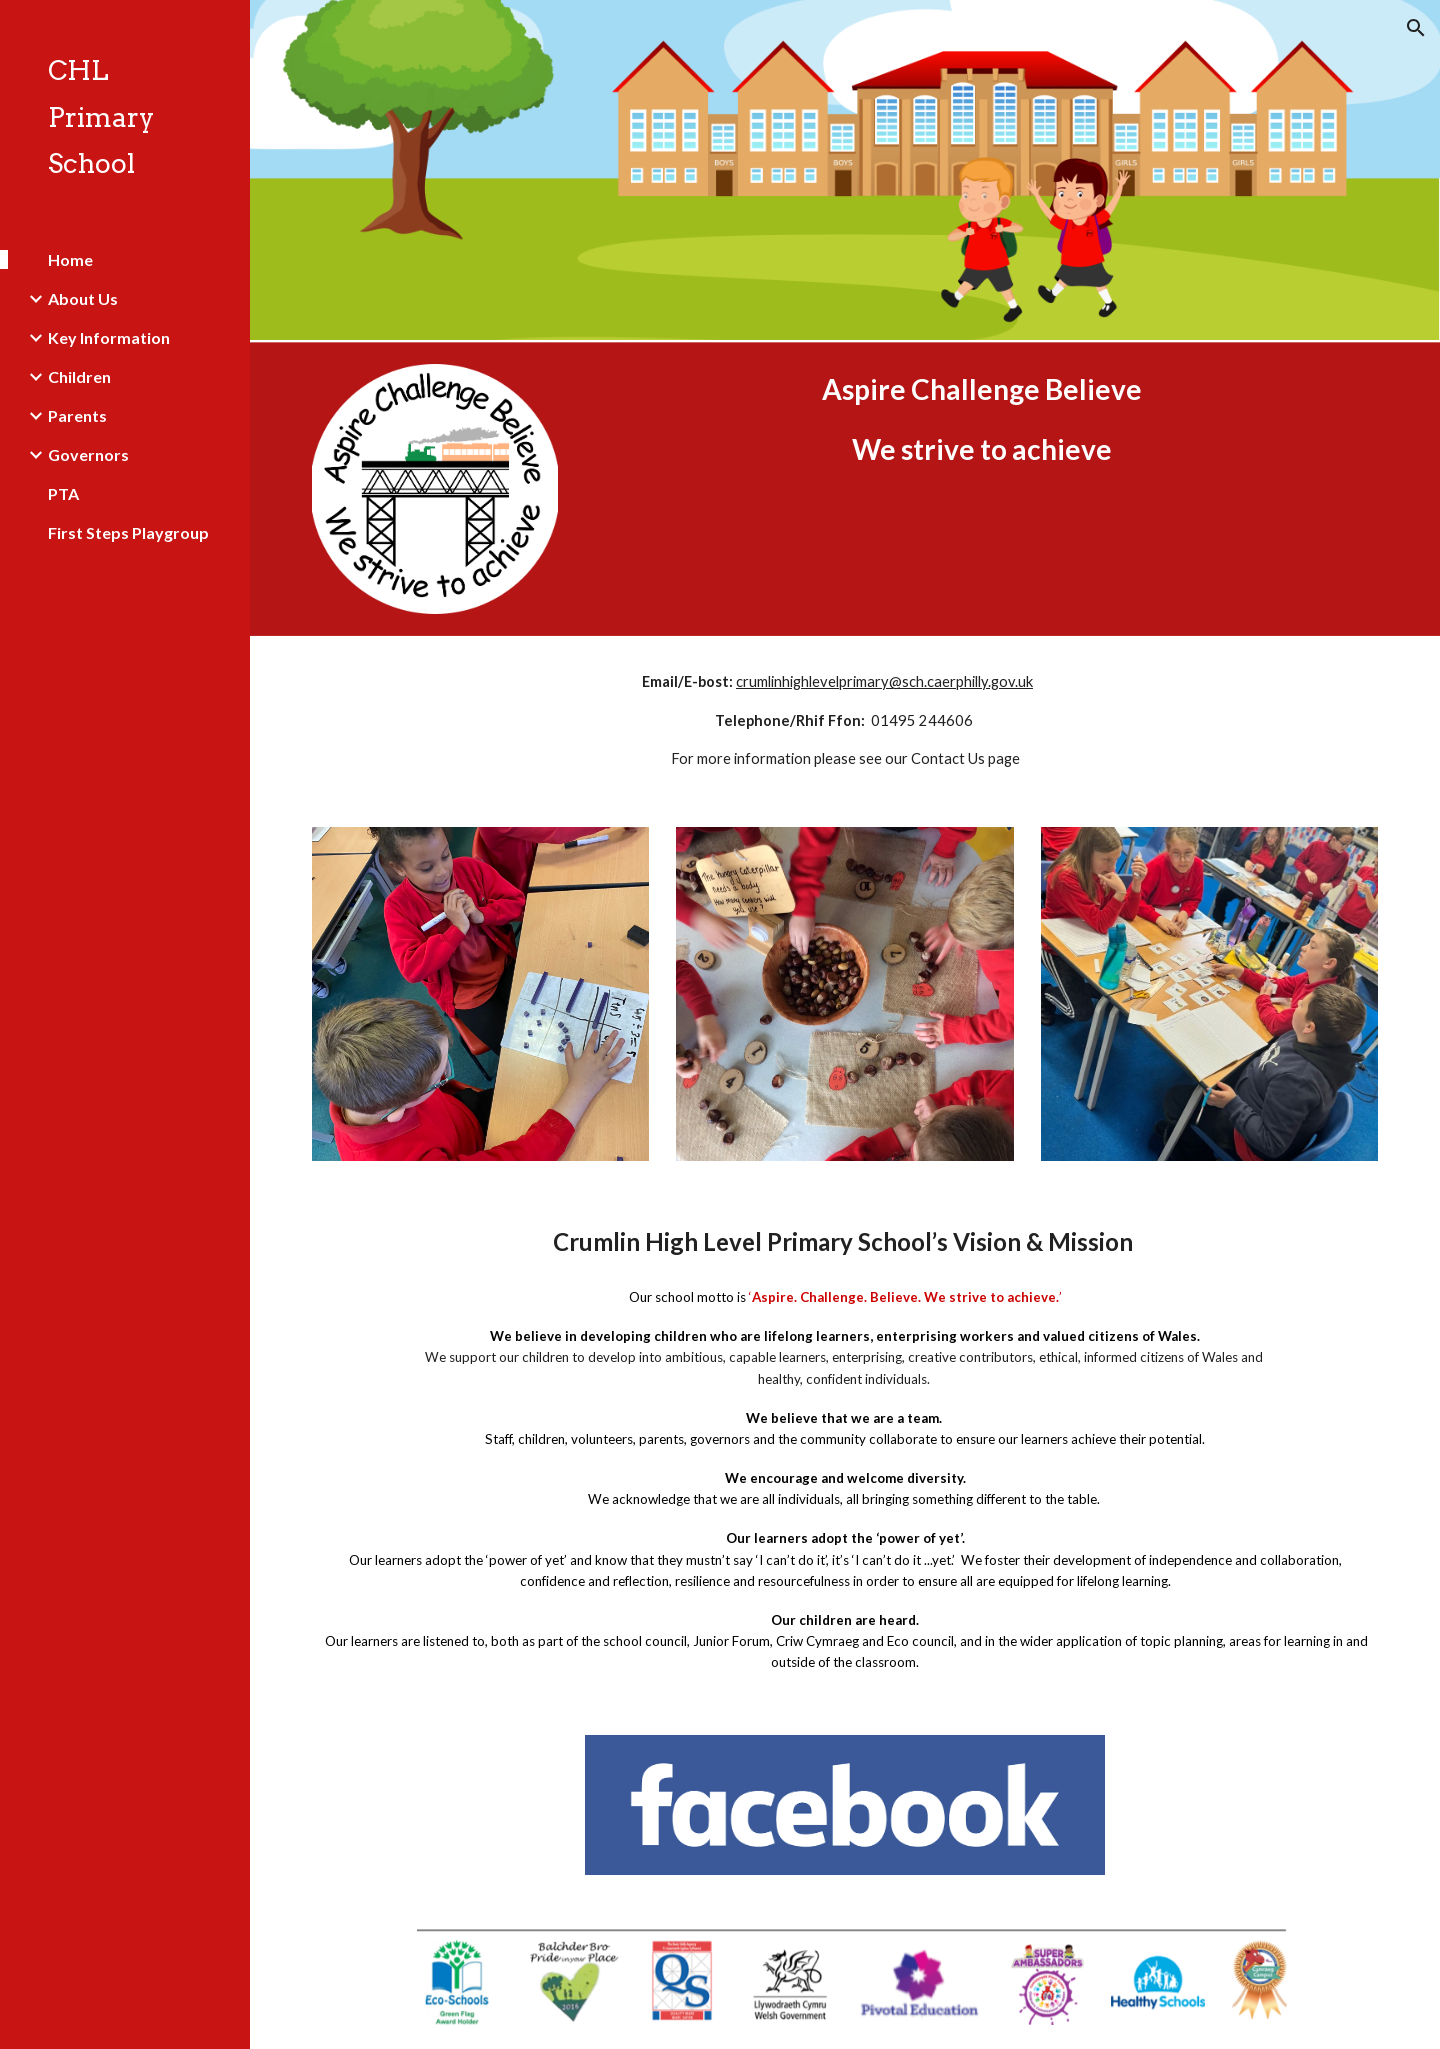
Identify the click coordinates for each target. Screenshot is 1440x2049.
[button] (1416, 28)
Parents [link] (77, 415)
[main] (981, 419)
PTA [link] (63, 493)
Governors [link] (88, 454)
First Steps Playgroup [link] (128, 532)
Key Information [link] (109, 337)
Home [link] (70, 259)
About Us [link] (83, 298)
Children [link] (79, 376)
